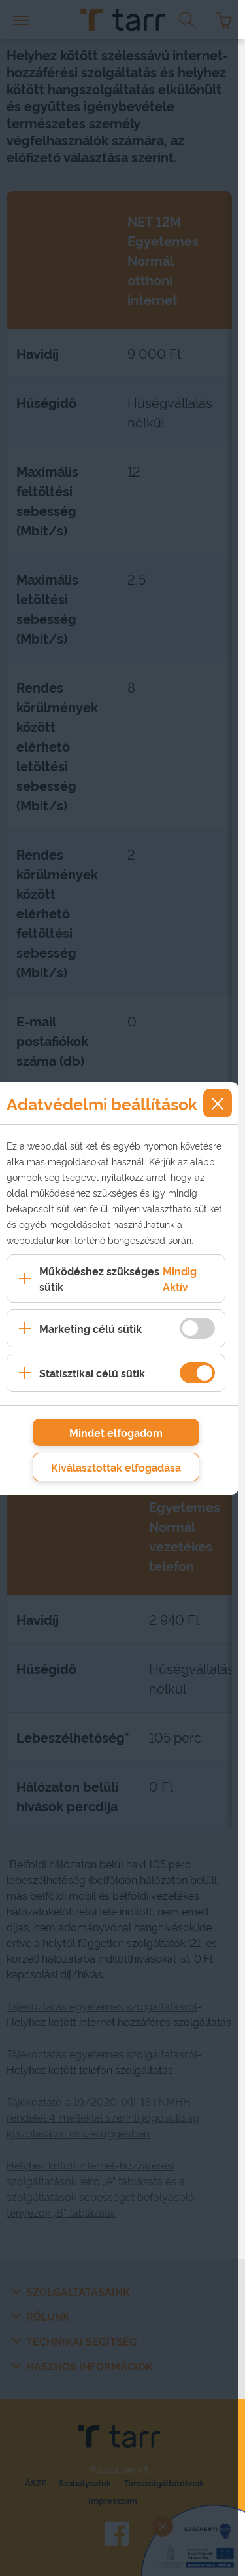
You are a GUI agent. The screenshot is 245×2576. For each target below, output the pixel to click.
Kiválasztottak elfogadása (116, 1467)
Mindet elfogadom (116, 1432)
